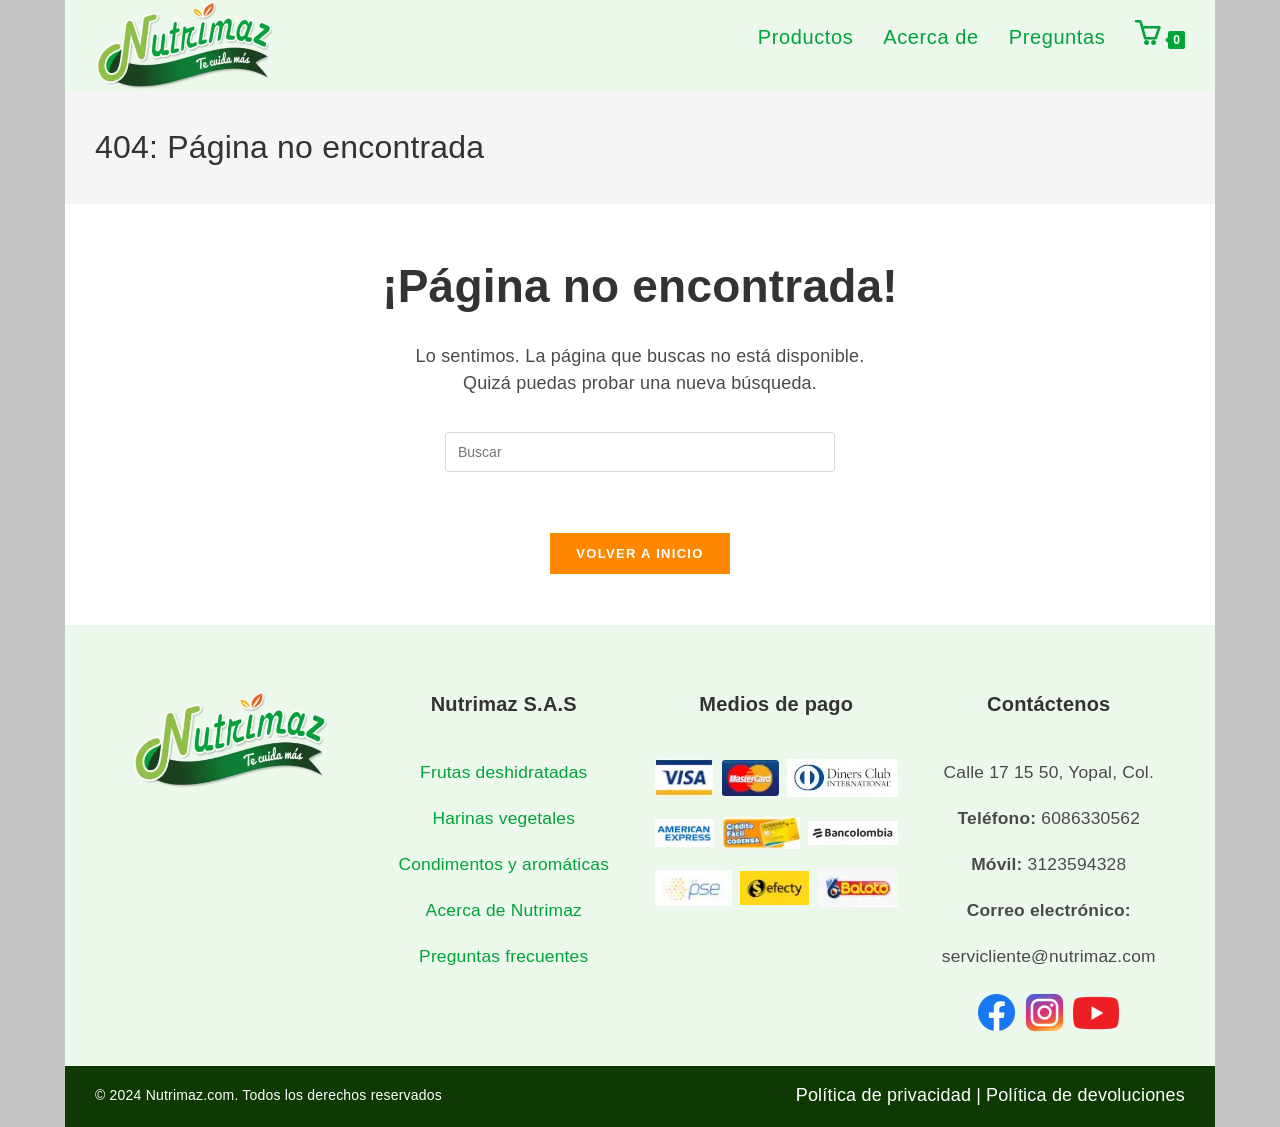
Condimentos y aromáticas (503, 864)
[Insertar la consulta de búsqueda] (640, 452)
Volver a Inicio (639, 553)
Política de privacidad (884, 1095)
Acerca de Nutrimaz (504, 911)
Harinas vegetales (503, 818)
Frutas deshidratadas (503, 772)
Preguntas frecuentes (503, 957)
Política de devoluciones (1085, 1095)
